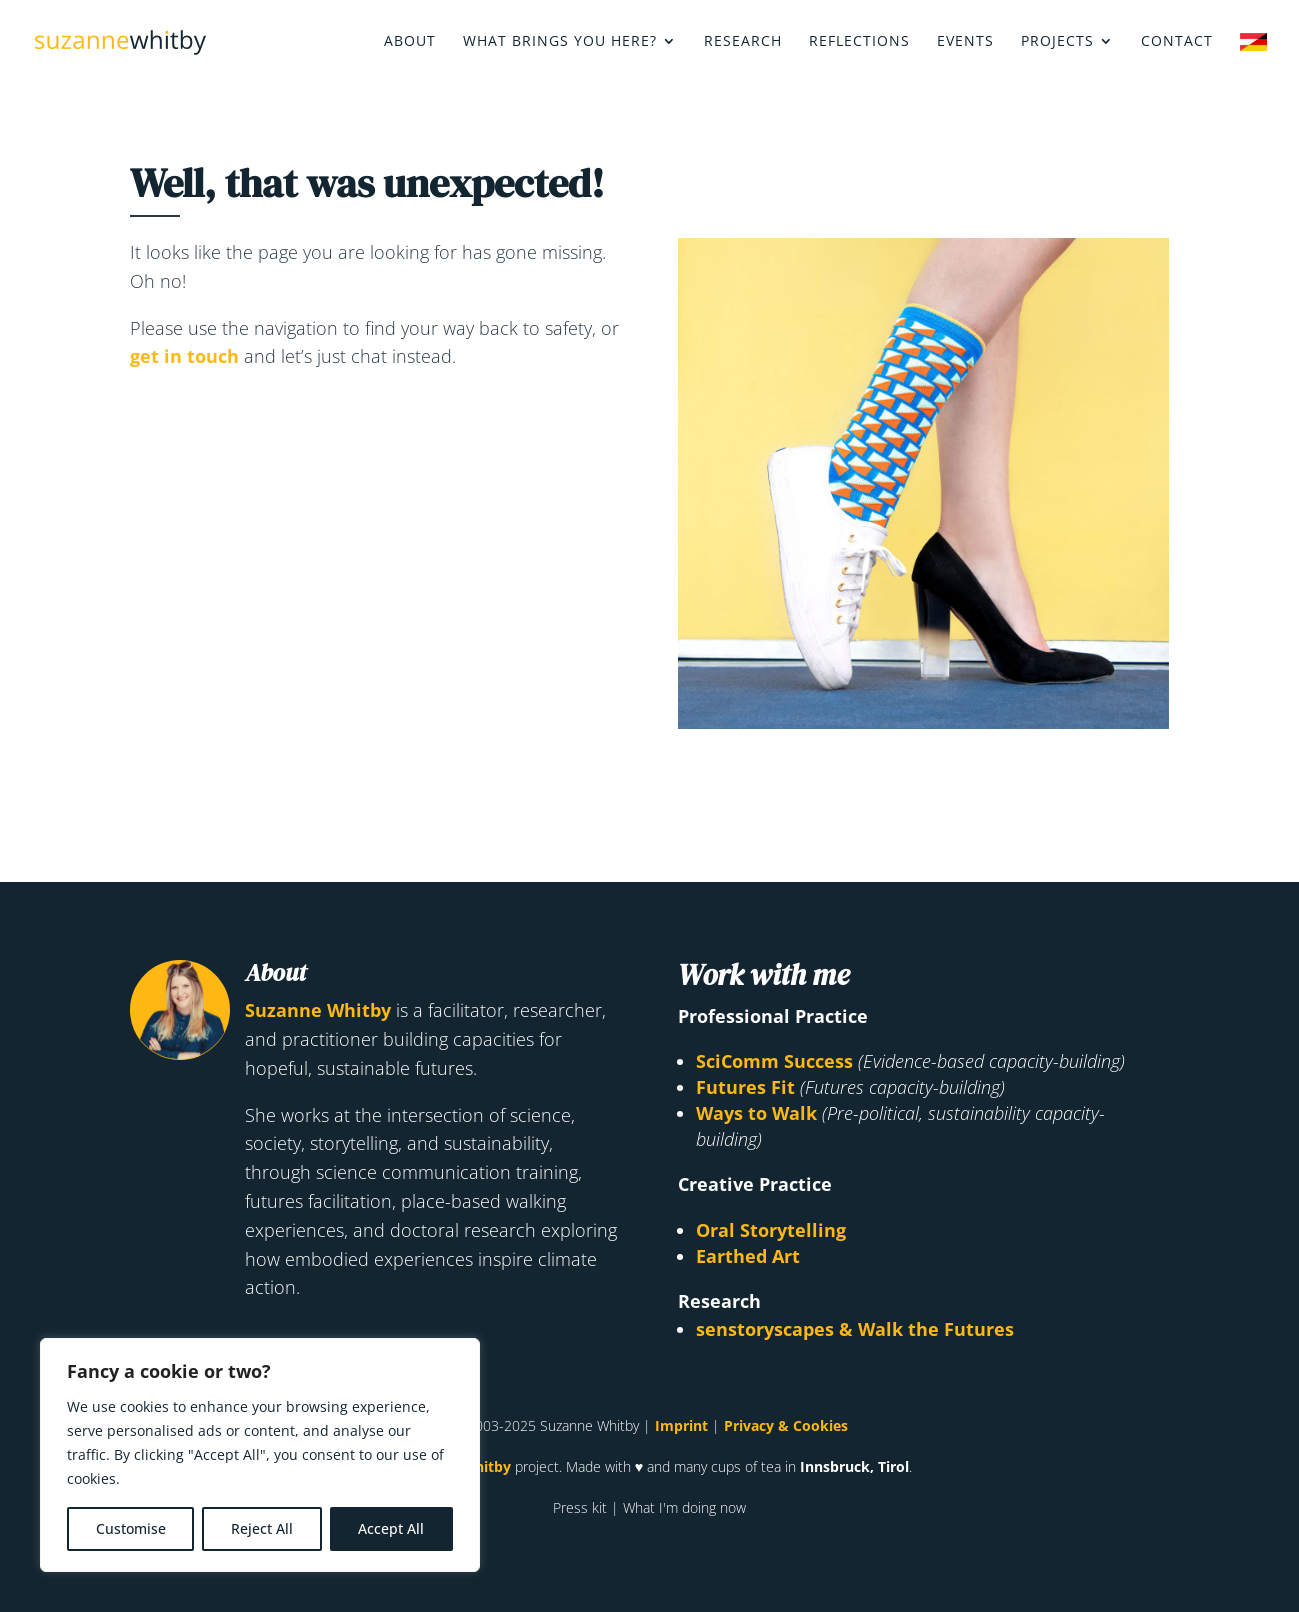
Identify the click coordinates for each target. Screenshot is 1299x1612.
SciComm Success (774, 1061)
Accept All (391, 1528)
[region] (260, 1455)
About (410, 42)
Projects (1057, 42)
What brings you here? (560, 42)
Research (743, 42)
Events (965, 42)
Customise (131, 1528)
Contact (1177, 42)
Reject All (262, 1528)
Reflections (859, 42)
